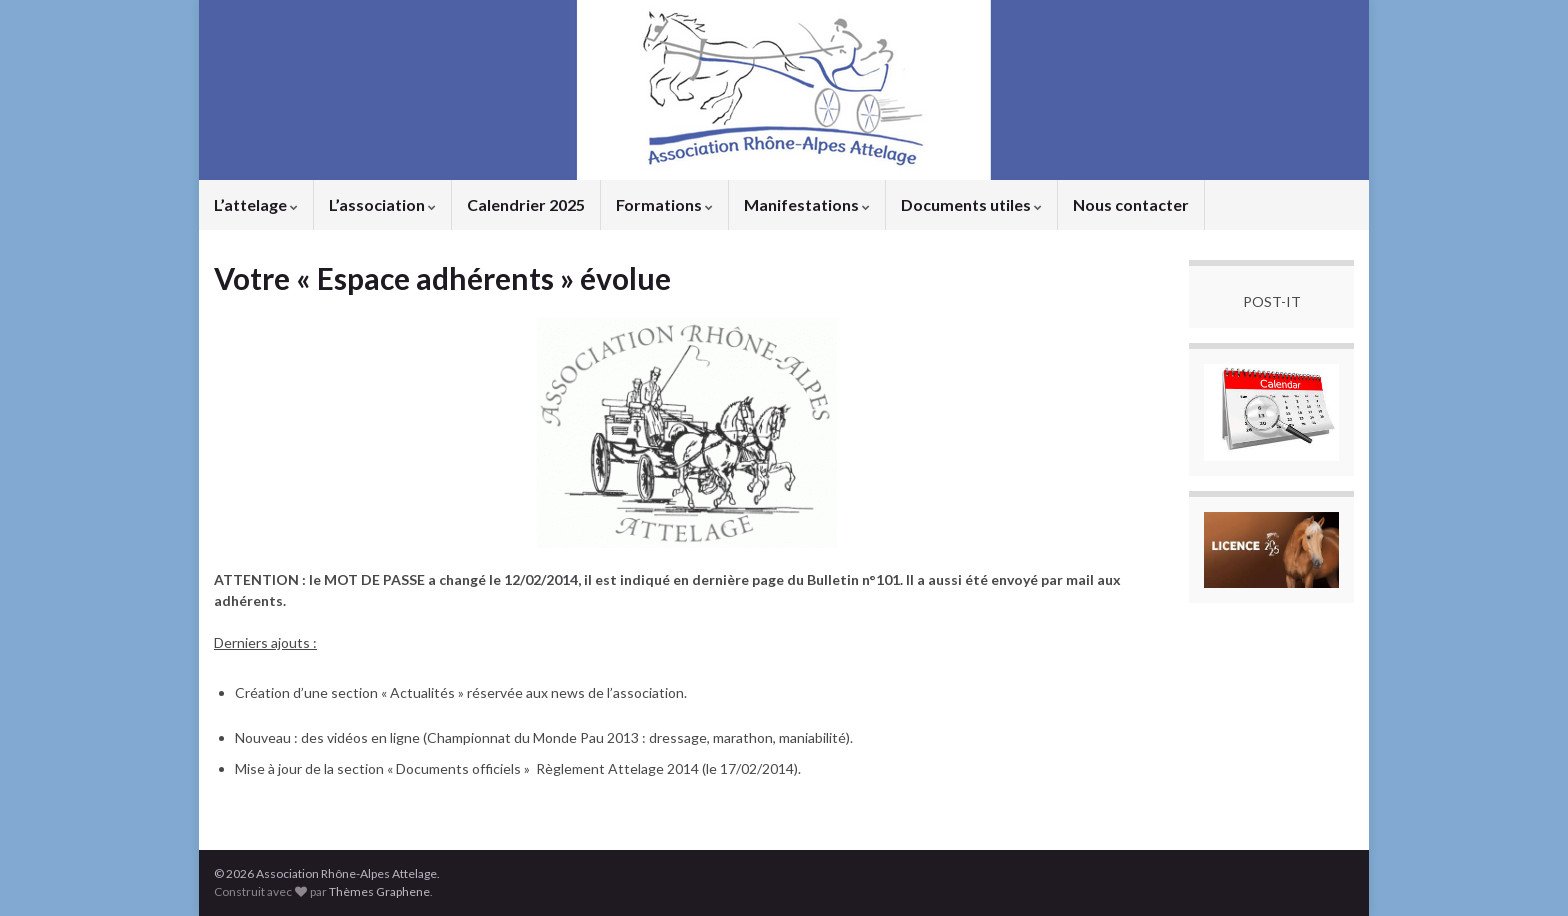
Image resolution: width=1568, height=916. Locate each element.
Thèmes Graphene (379, 891)
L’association (382, 204)
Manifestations (807, 204)
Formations (664, 204)
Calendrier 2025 (526, 204)
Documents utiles (971, 204)
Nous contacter (1131, 204)
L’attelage (256, 204)
